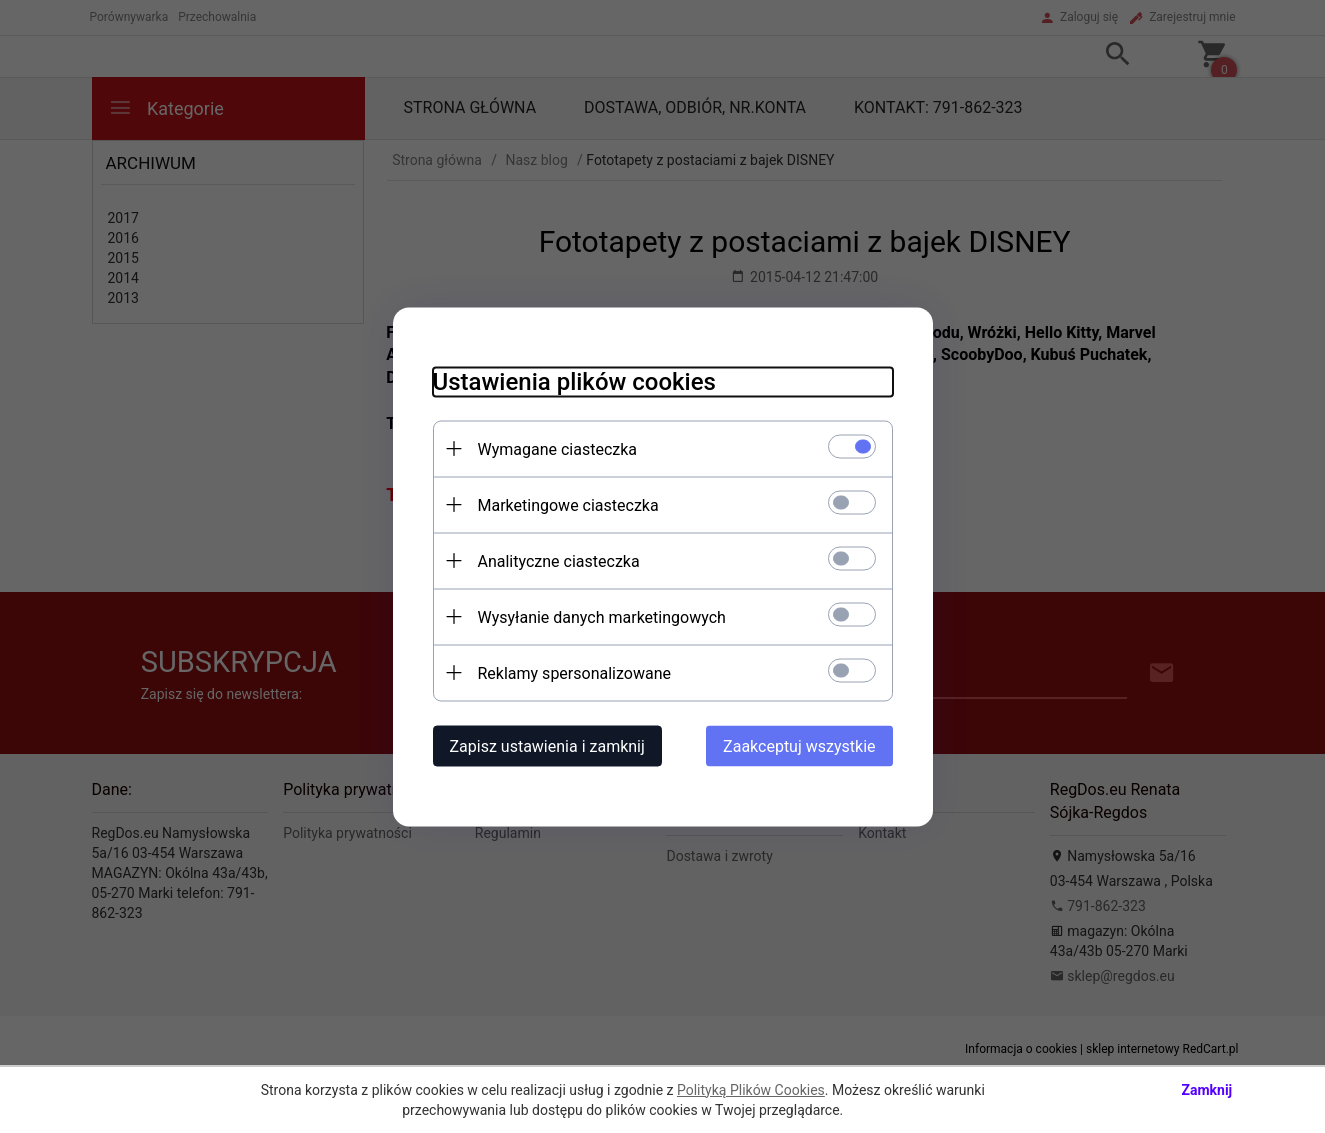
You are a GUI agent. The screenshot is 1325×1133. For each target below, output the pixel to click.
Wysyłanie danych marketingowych (602, 616)
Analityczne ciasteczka (559, 560)
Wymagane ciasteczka (558, 448)
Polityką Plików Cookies (751, 1090)
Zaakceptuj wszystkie (799, 745)
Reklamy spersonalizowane (574, 672)
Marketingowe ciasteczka (568, 504)
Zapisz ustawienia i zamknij (547, 745)
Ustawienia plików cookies (574, 381)
